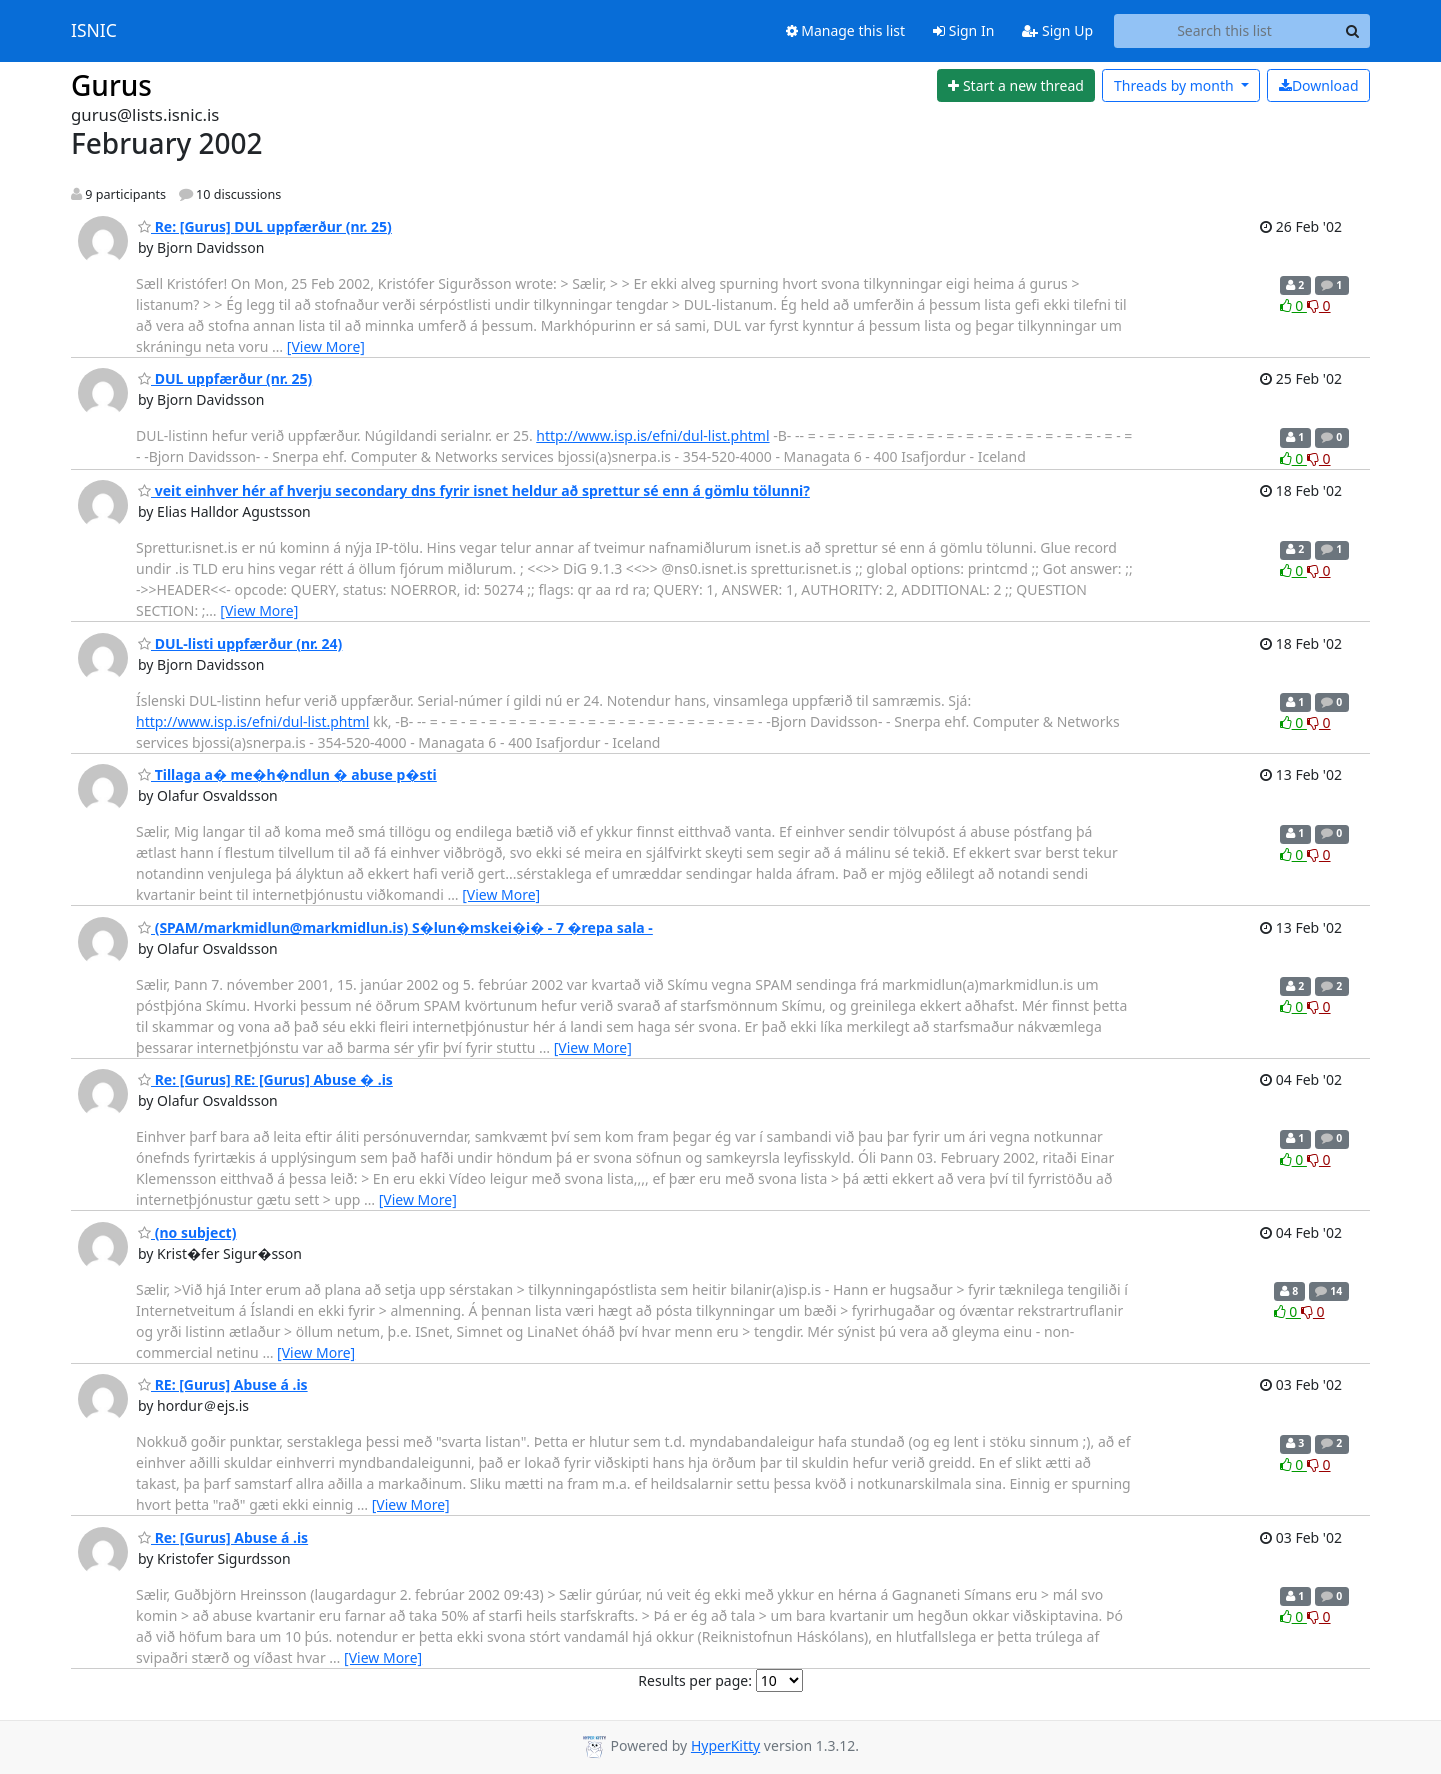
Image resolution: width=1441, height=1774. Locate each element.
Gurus (111, 85)
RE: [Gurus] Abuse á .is (223, 1384)
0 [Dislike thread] (1319, 305)
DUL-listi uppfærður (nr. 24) (240, 643)
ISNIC (94, 31)
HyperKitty (725, 1745)
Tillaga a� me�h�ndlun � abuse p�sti (287, 774)
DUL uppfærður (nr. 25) (225, 378)
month (1175, 85)
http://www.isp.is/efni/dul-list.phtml (652, 435)
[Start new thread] (1016, 86)
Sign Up (1057, 30)
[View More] (326, 346)
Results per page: (695, 1680)
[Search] (1352, 31)
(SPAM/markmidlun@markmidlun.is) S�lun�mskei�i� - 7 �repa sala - (395, 927)
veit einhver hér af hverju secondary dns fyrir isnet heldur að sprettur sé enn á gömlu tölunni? (474, 490)
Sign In (963, 30)
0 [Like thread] (1293, 305)
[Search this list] (1224, 31)
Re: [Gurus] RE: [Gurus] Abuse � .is (265, 1079)
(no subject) (187, 1232)
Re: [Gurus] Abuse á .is (223, 1537)
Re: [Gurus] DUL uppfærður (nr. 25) (265, 226)
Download (1319, 85)
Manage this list (846, 30)
